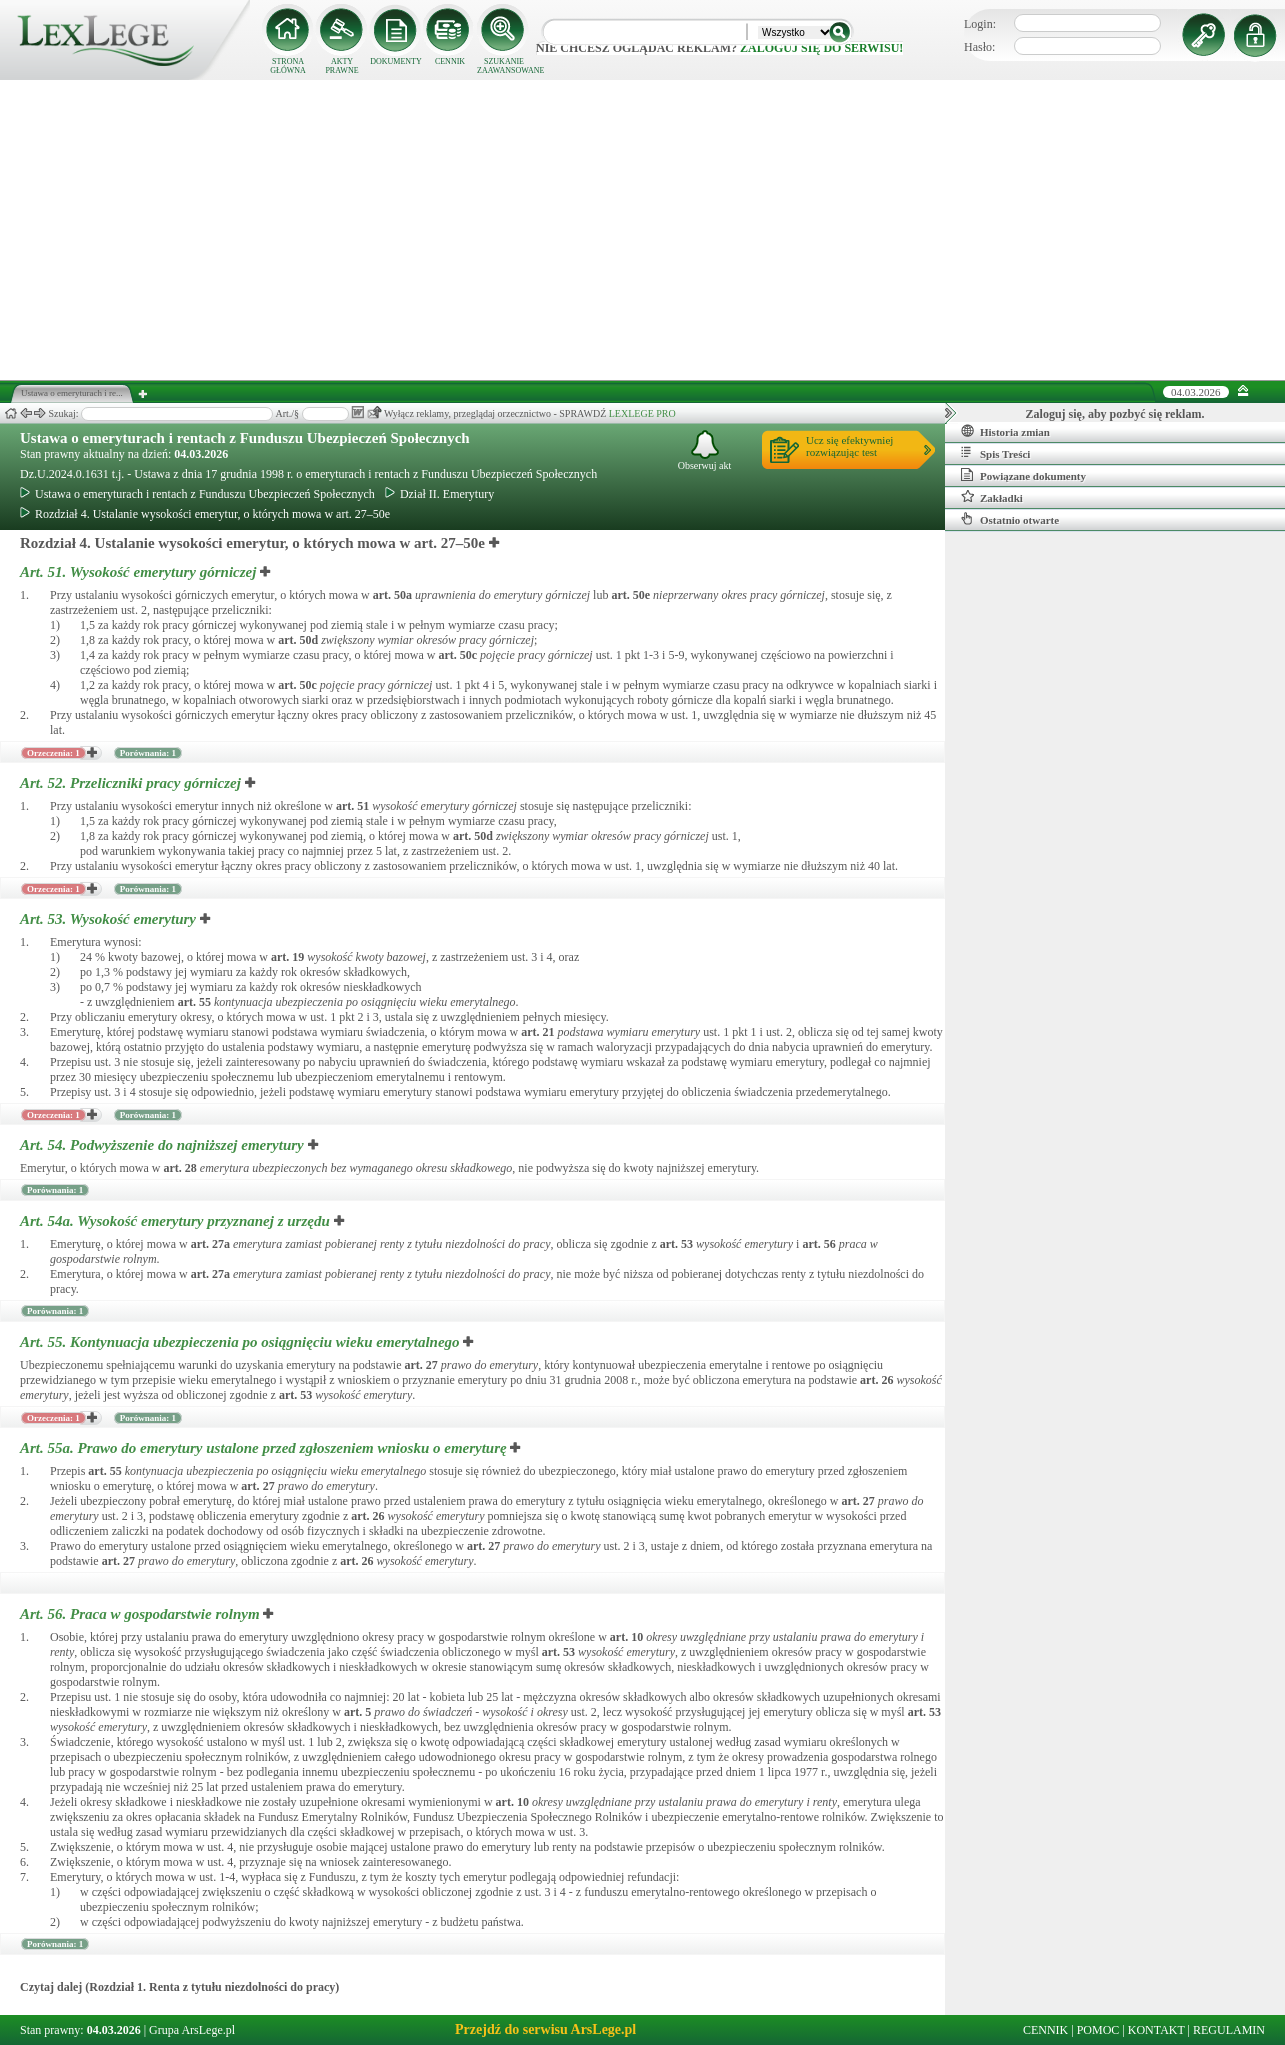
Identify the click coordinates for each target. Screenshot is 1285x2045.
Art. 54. (164, 1145)
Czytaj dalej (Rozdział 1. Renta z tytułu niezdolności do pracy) (179, 1987)
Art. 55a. (265, 1448)
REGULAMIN (1229, 2030)
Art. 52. (132, 783)
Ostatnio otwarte (1010, 519)
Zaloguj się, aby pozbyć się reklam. (1115, 414)
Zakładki (992, 497)
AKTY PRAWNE (341, 66)
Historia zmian (1005, 431)
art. (392, 595)
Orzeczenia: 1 (53, 753)
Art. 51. (140, 572)
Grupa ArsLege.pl (192, 2030)
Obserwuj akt (705, 450)
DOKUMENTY (396, 61)
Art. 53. (110, 919)
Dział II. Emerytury (439, 494)
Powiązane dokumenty (1023, 475)
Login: (980, 24)
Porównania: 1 (148, 753)
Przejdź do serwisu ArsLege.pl (545, 2029)
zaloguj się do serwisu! (821, 48)
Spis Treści (995, 453)
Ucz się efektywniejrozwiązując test (849, 446)
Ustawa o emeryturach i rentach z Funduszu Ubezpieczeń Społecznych (245, 438)
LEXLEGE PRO (642, 413)
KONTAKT (1156, 2030)
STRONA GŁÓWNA (288, 66)
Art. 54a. (177, 1221)
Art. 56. (141, 1614)
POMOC (1098, 2030)
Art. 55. (241, 1342)
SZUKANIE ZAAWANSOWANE (504, 66)
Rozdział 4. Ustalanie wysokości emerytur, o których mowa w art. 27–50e (205, 514)
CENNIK (450, 61)
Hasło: (979, 47)
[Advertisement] (643, 230)
